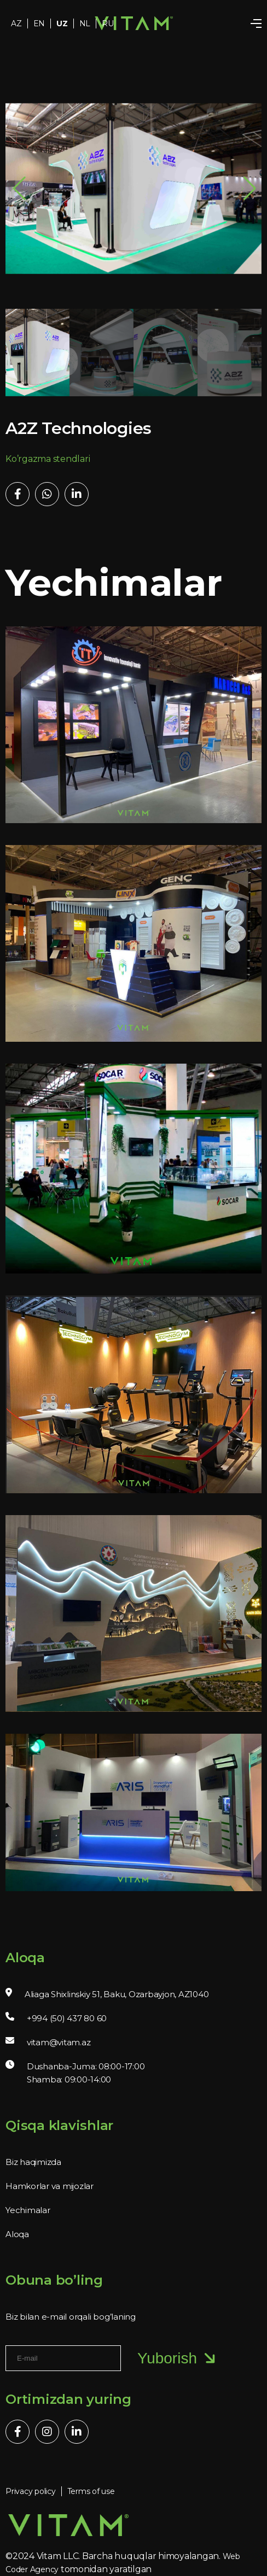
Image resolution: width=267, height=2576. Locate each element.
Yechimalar (27, 2210)
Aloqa (17, 2234)
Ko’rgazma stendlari (47, 459)
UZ (62, 23)
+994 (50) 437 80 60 (67, 2018)
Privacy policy (30, 2491)
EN (39, 23)
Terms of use (91, 2491)
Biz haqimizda (33, 2162)
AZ (16, 23)
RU (108, 23)
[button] (248, 189)
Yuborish (178, 2358)
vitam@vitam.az (59, 2042)
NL (85, 23)
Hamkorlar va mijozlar (49, 2186)
